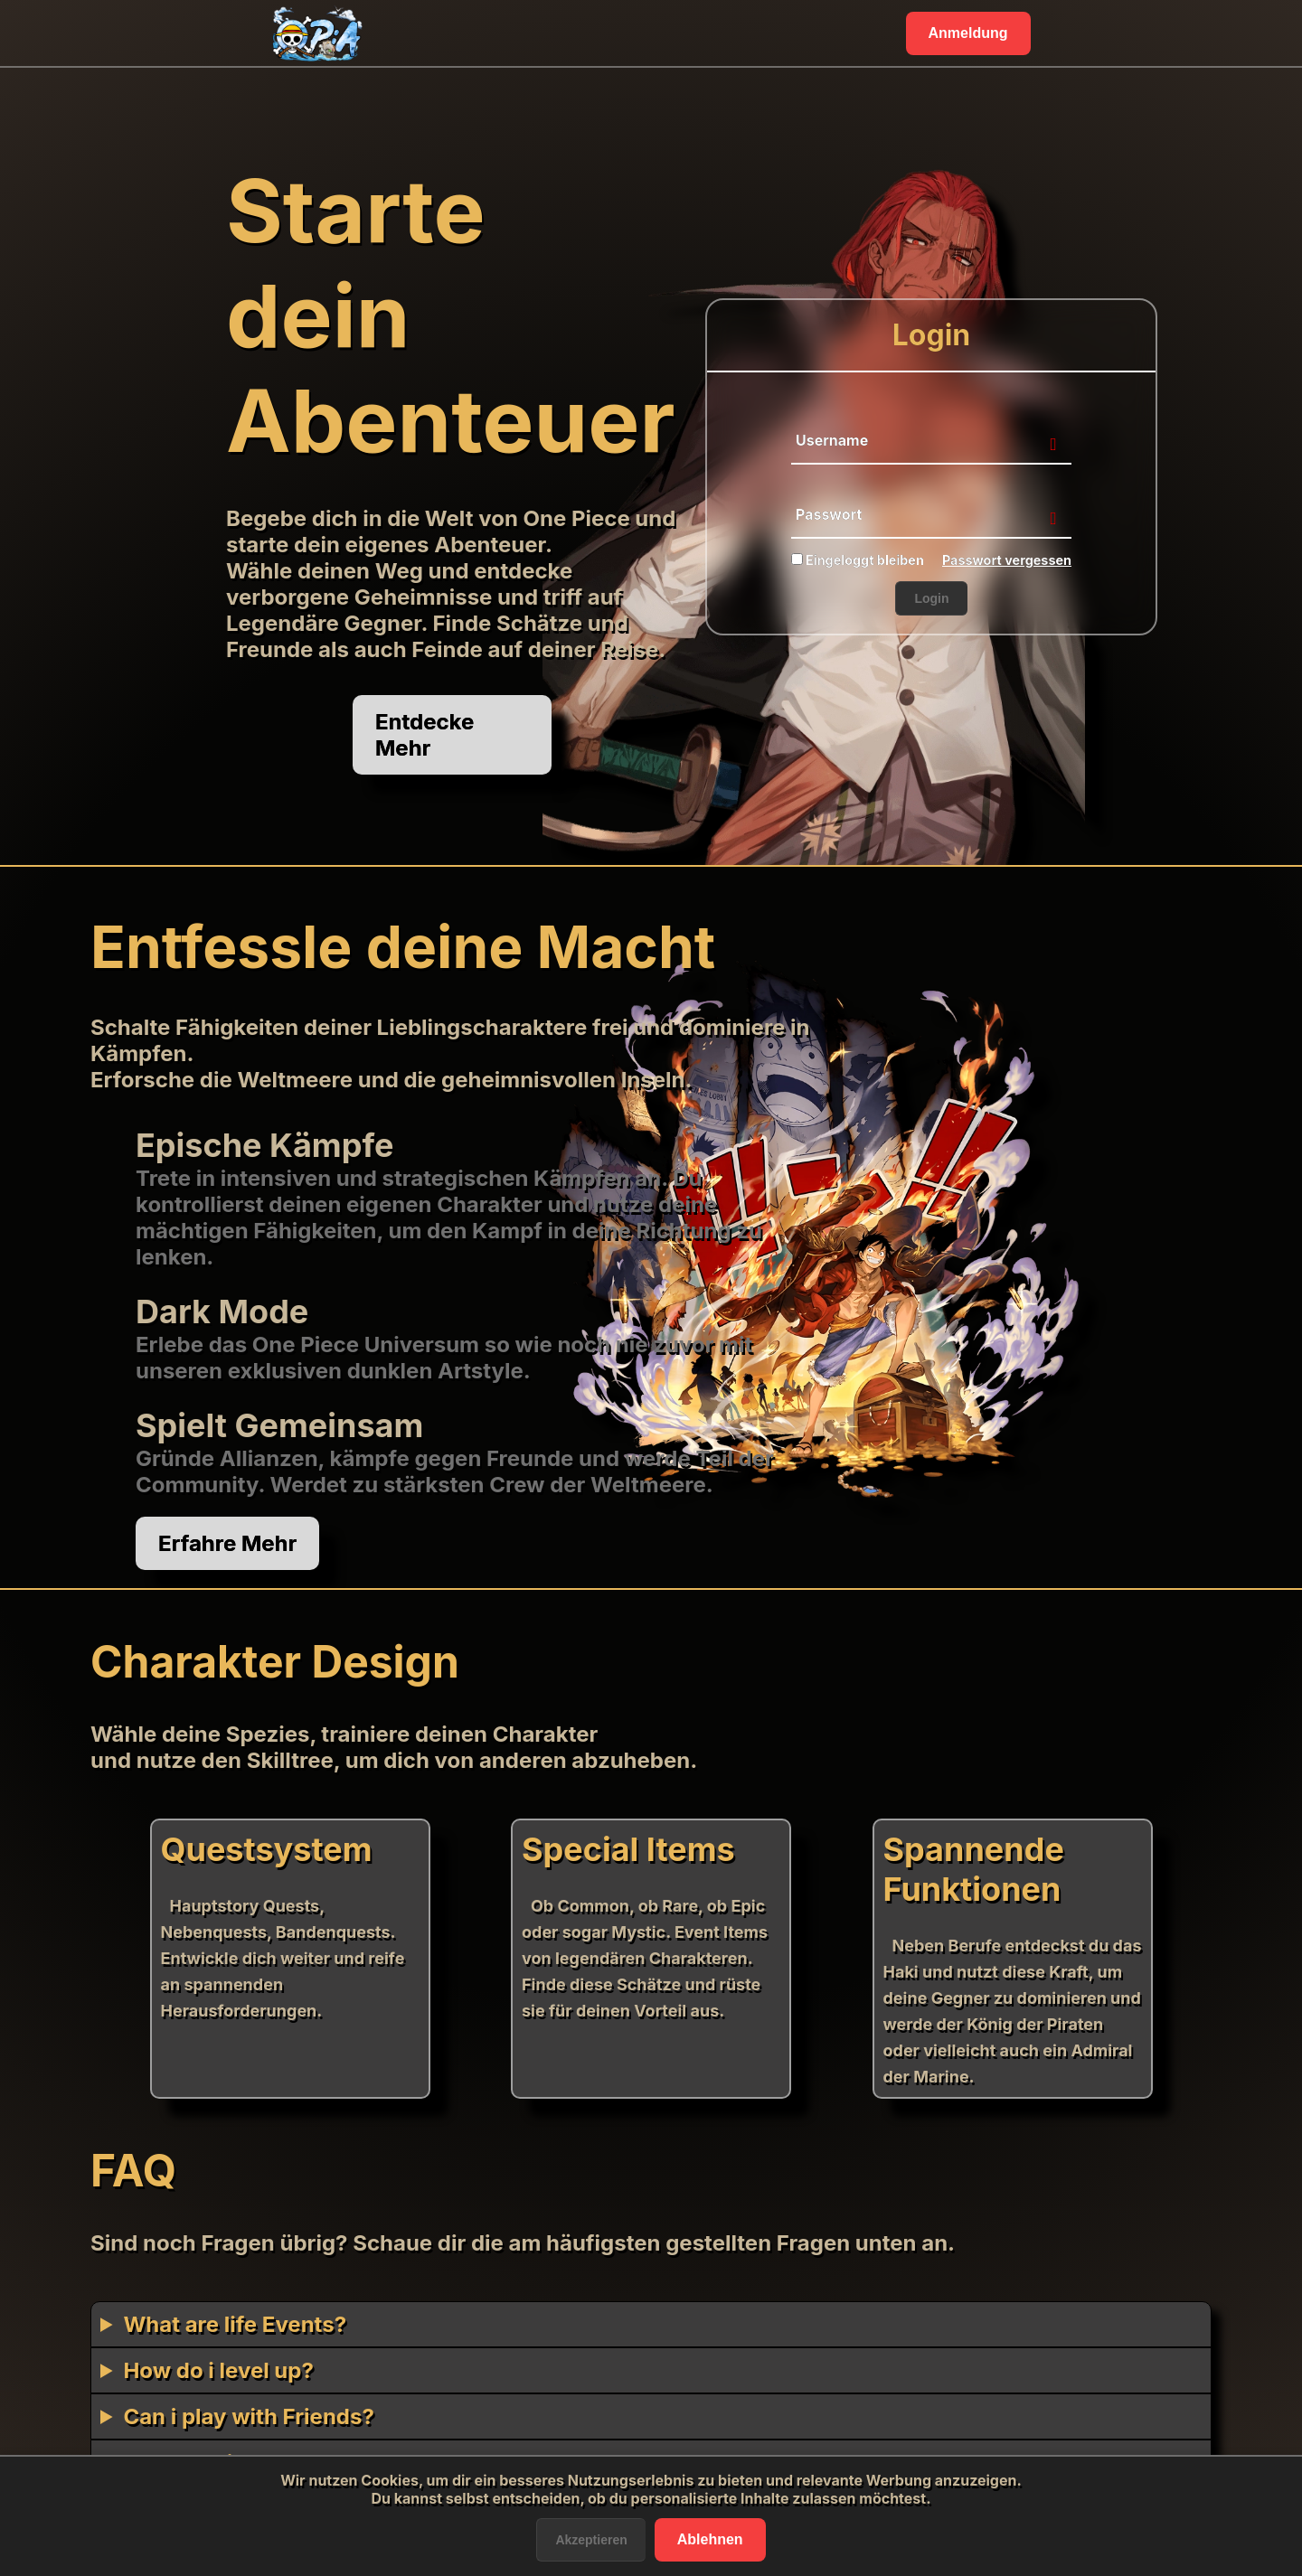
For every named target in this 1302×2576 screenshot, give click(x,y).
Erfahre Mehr (227, 1543)
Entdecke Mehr (424, 735)
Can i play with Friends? (248, 2416)
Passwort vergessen (1006, 560)
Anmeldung (968, 33)
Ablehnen (710, 2539)
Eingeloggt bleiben (857, 560)
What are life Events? (234, 2324)
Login (931, 598)
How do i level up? (218, 2370)
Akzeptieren (591, 2540)
